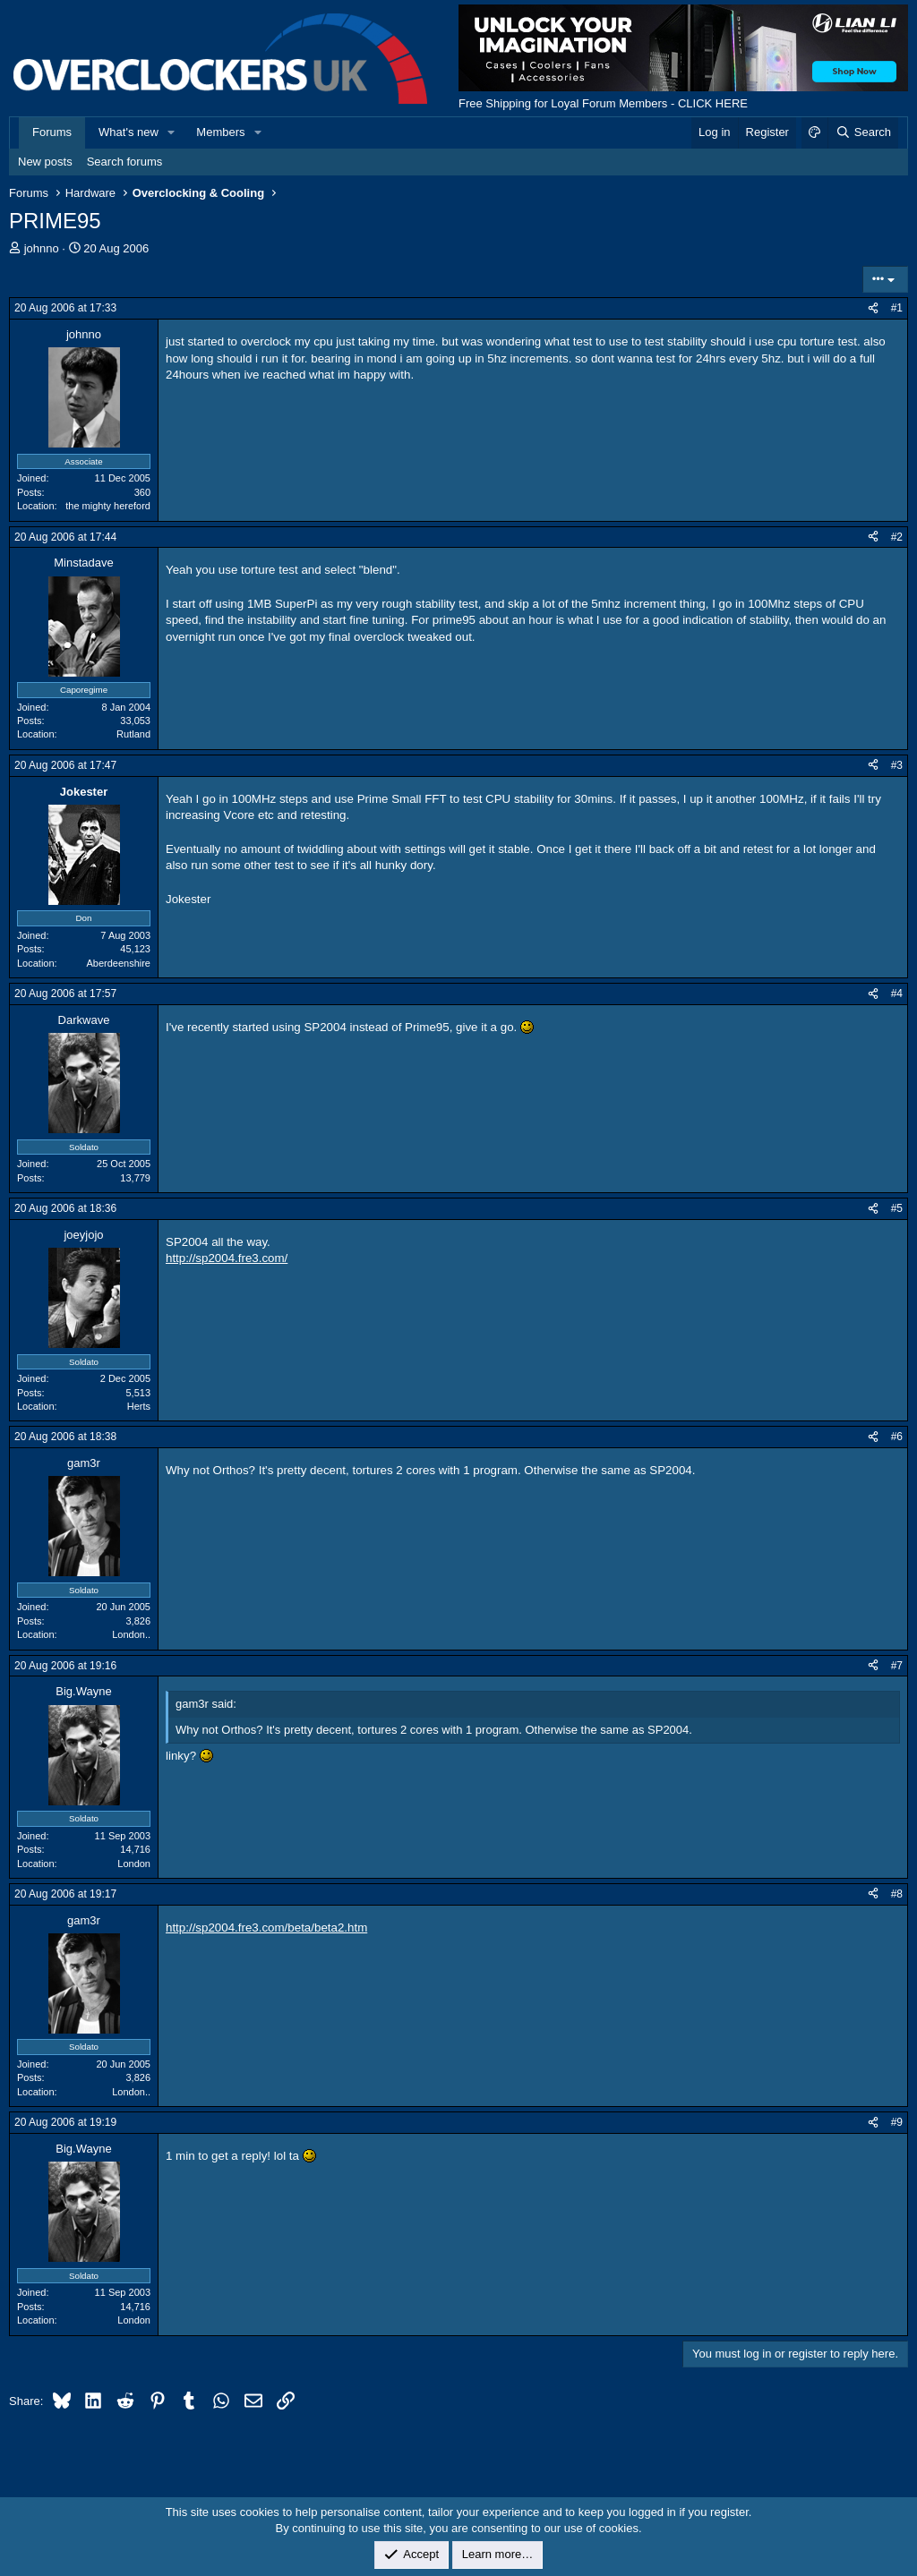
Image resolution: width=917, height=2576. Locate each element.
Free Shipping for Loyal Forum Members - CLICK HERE (603, 103)
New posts (45, 161)
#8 (897, 1894)
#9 (897, 2122)
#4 (897, 993)
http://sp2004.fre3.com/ (226, 1258)
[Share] (873, 308)
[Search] (862, 132)
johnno (41, 248)
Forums (52, 132)
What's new (129, 132)
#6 (897, 1436)
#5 (897, 1208)
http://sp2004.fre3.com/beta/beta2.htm (266, 1927)
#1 (897, 308)
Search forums (125, 161)
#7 (897, 1665)
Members (220, 132)
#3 (897, 765)
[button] (172, 132)
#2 (897, 537)
